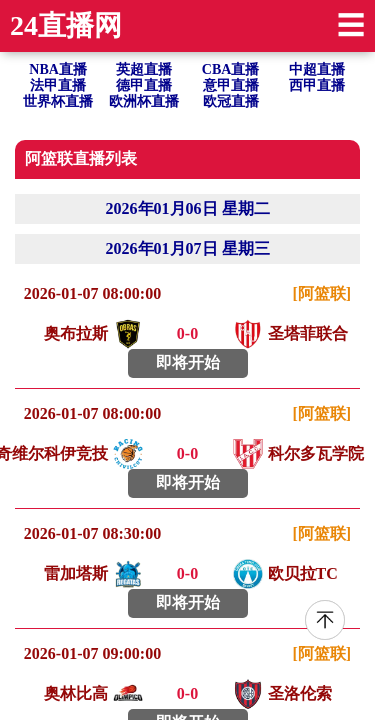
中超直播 (317, 69)
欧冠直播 (231, 101)
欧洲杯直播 (144, 101)
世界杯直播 (58, 101)
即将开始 (188, 362)
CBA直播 (231, 69)
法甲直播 (58, 85)
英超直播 (144, 69)
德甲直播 (144, 85)
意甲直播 (231, 85)
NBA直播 (58, 69)
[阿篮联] (322, 293)
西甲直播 (317, 85)
